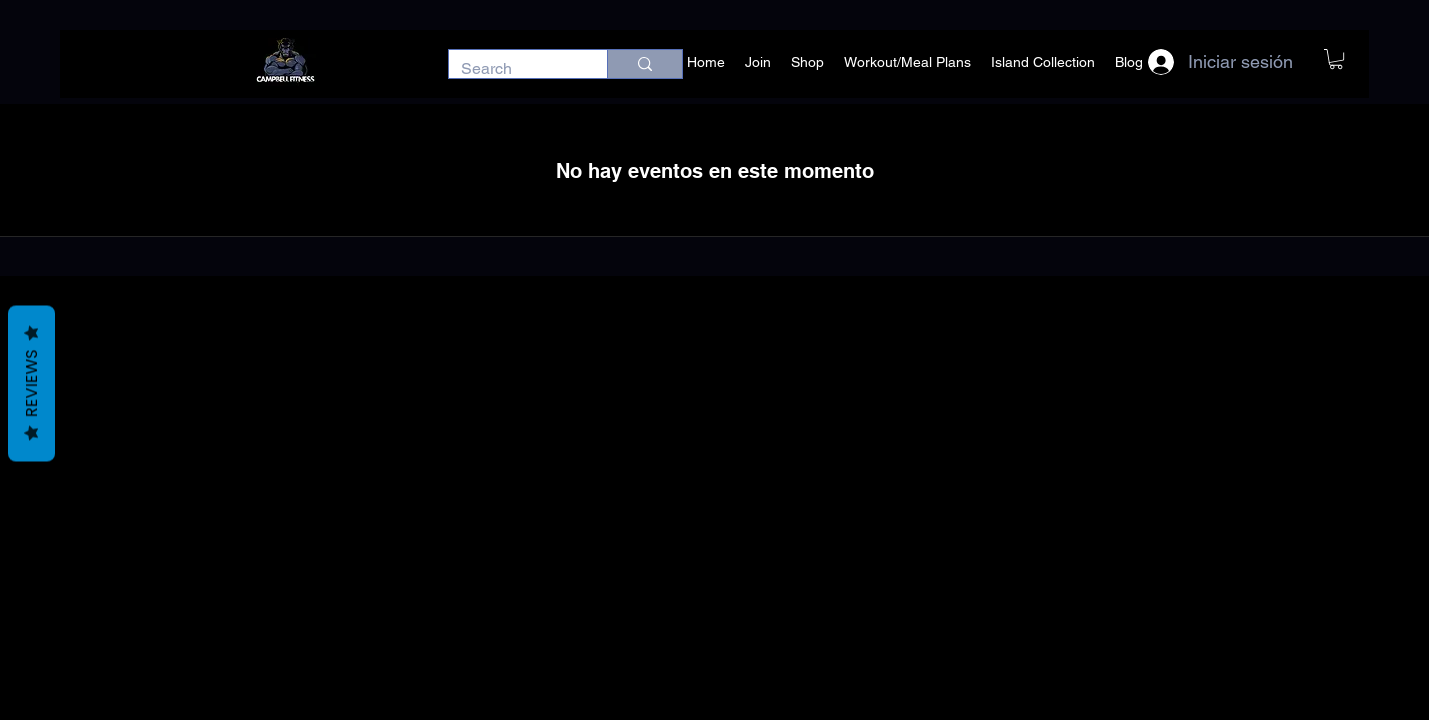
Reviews (31, 384)
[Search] (513, 69)
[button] (1336, 59)
